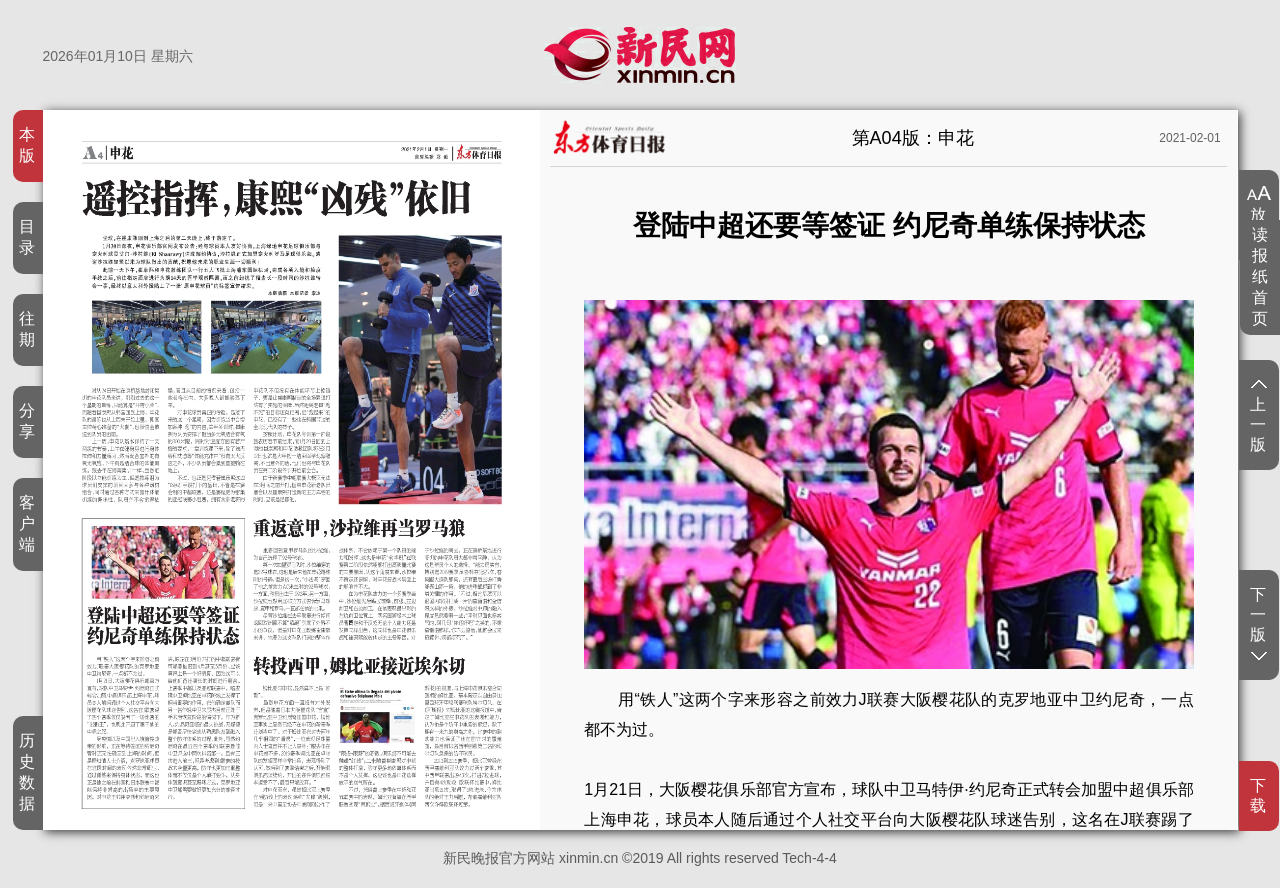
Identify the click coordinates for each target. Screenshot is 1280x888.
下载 (1258, 795)
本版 (27, 145)
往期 (27, 329)
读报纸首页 (1260, 276)
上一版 (1258, 417)
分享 (27, 421)
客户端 (27, 523)
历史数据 (27, 772)
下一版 (1258, 623)
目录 (27, 237)
